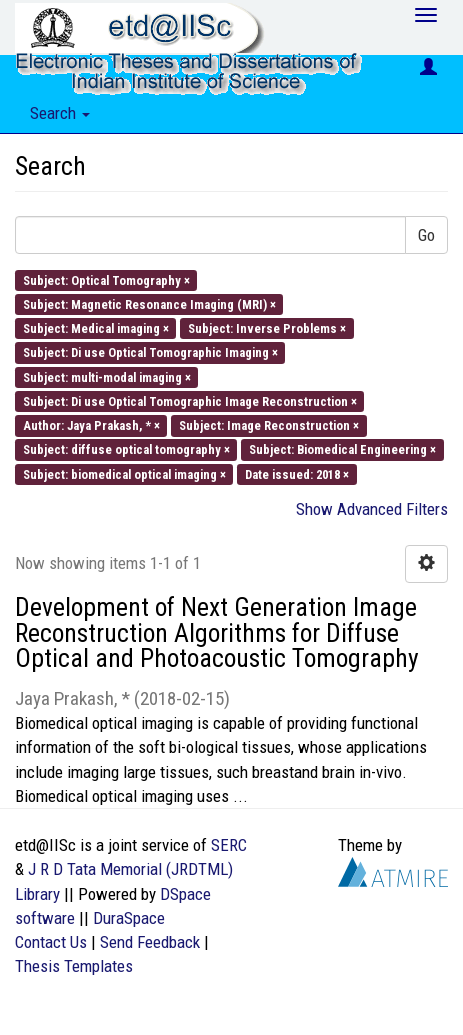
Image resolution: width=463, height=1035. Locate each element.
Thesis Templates (74, 966)
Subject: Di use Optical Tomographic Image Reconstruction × (190, 400)
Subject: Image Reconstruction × (269, 425)
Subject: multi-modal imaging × (107, 376)
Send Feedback (150, 942)
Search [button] (60, 113)
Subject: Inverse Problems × (267, 328)
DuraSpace (129, 918)
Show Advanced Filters (372, 509)
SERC (229, 845)
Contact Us (51, 942)
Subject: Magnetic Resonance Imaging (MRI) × (149, 303)
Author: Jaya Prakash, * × (91, 425)
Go (426, 235)
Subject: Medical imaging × (96, 328)
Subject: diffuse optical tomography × (126, 449)
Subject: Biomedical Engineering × (342, 449)
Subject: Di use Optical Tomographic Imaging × (150, 352)
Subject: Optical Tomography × (106, 279)
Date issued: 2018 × (297, 473)
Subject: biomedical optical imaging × (124, 473)
